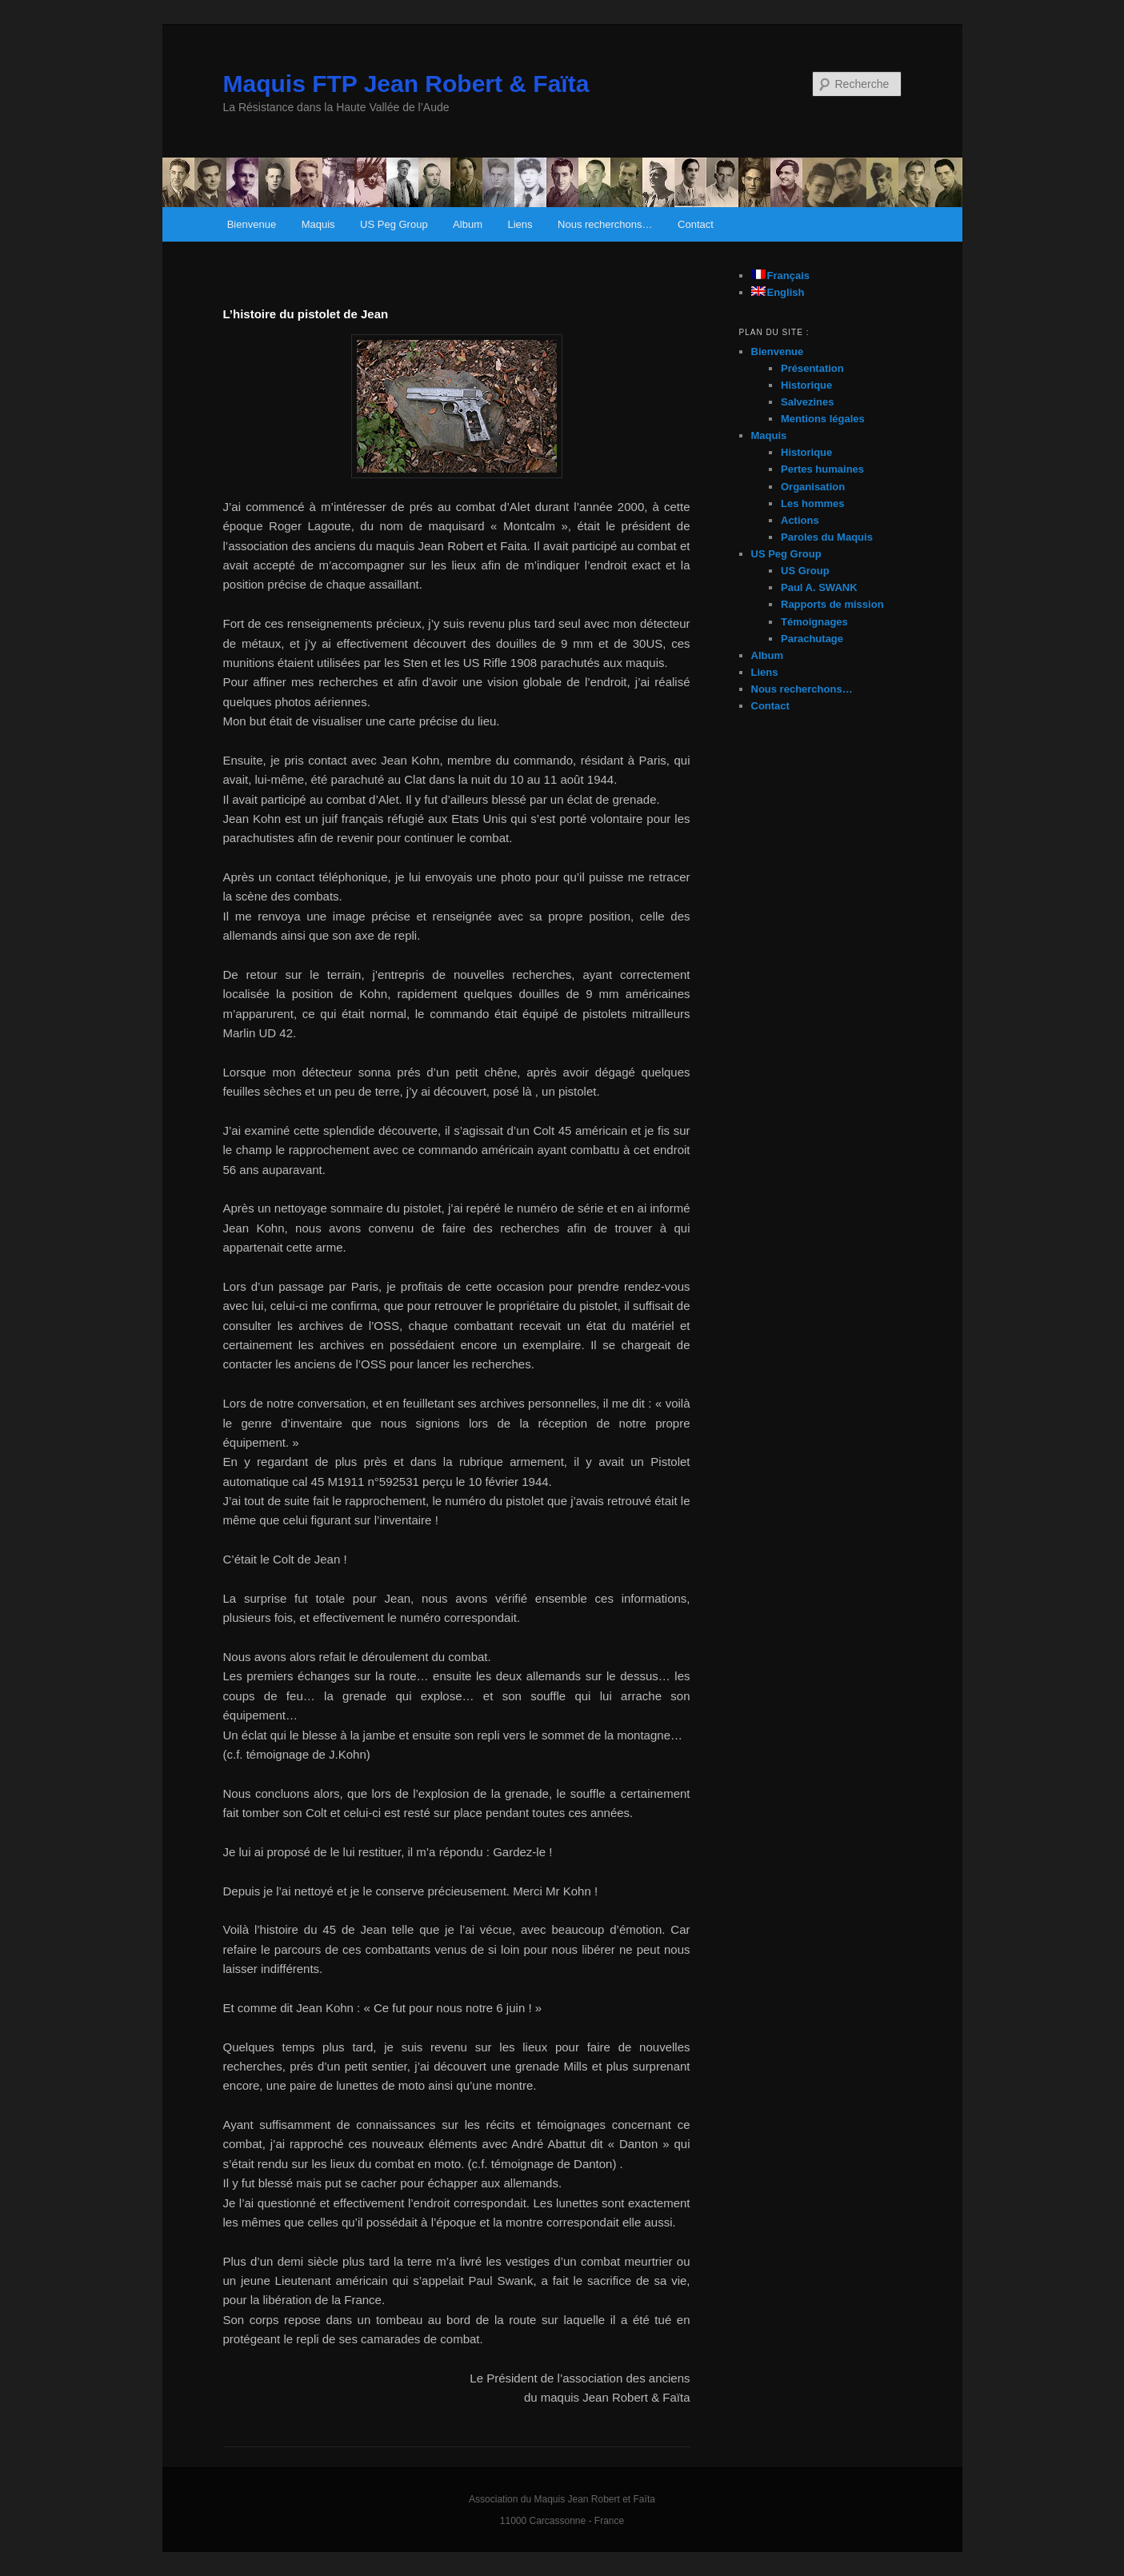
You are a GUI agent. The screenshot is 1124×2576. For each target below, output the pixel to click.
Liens (519, 224)
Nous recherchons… (605, 224)
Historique (806, 385)
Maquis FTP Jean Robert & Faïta (406, 83)
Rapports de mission (832, 604)
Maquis (318, 224)
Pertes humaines (822, 469)
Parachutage (812, 639)
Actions (800, 520)
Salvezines (807, 402)
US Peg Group (394, 224)
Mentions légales (823, 419)
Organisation (813, 487)
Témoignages (814, 622)
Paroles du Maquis (827, 537)
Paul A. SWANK (819, 587)
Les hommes (812, 503)
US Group (805, 571)
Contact (696, 224)
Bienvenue (251, 224)
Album (467, 224)
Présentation (812, 368)
